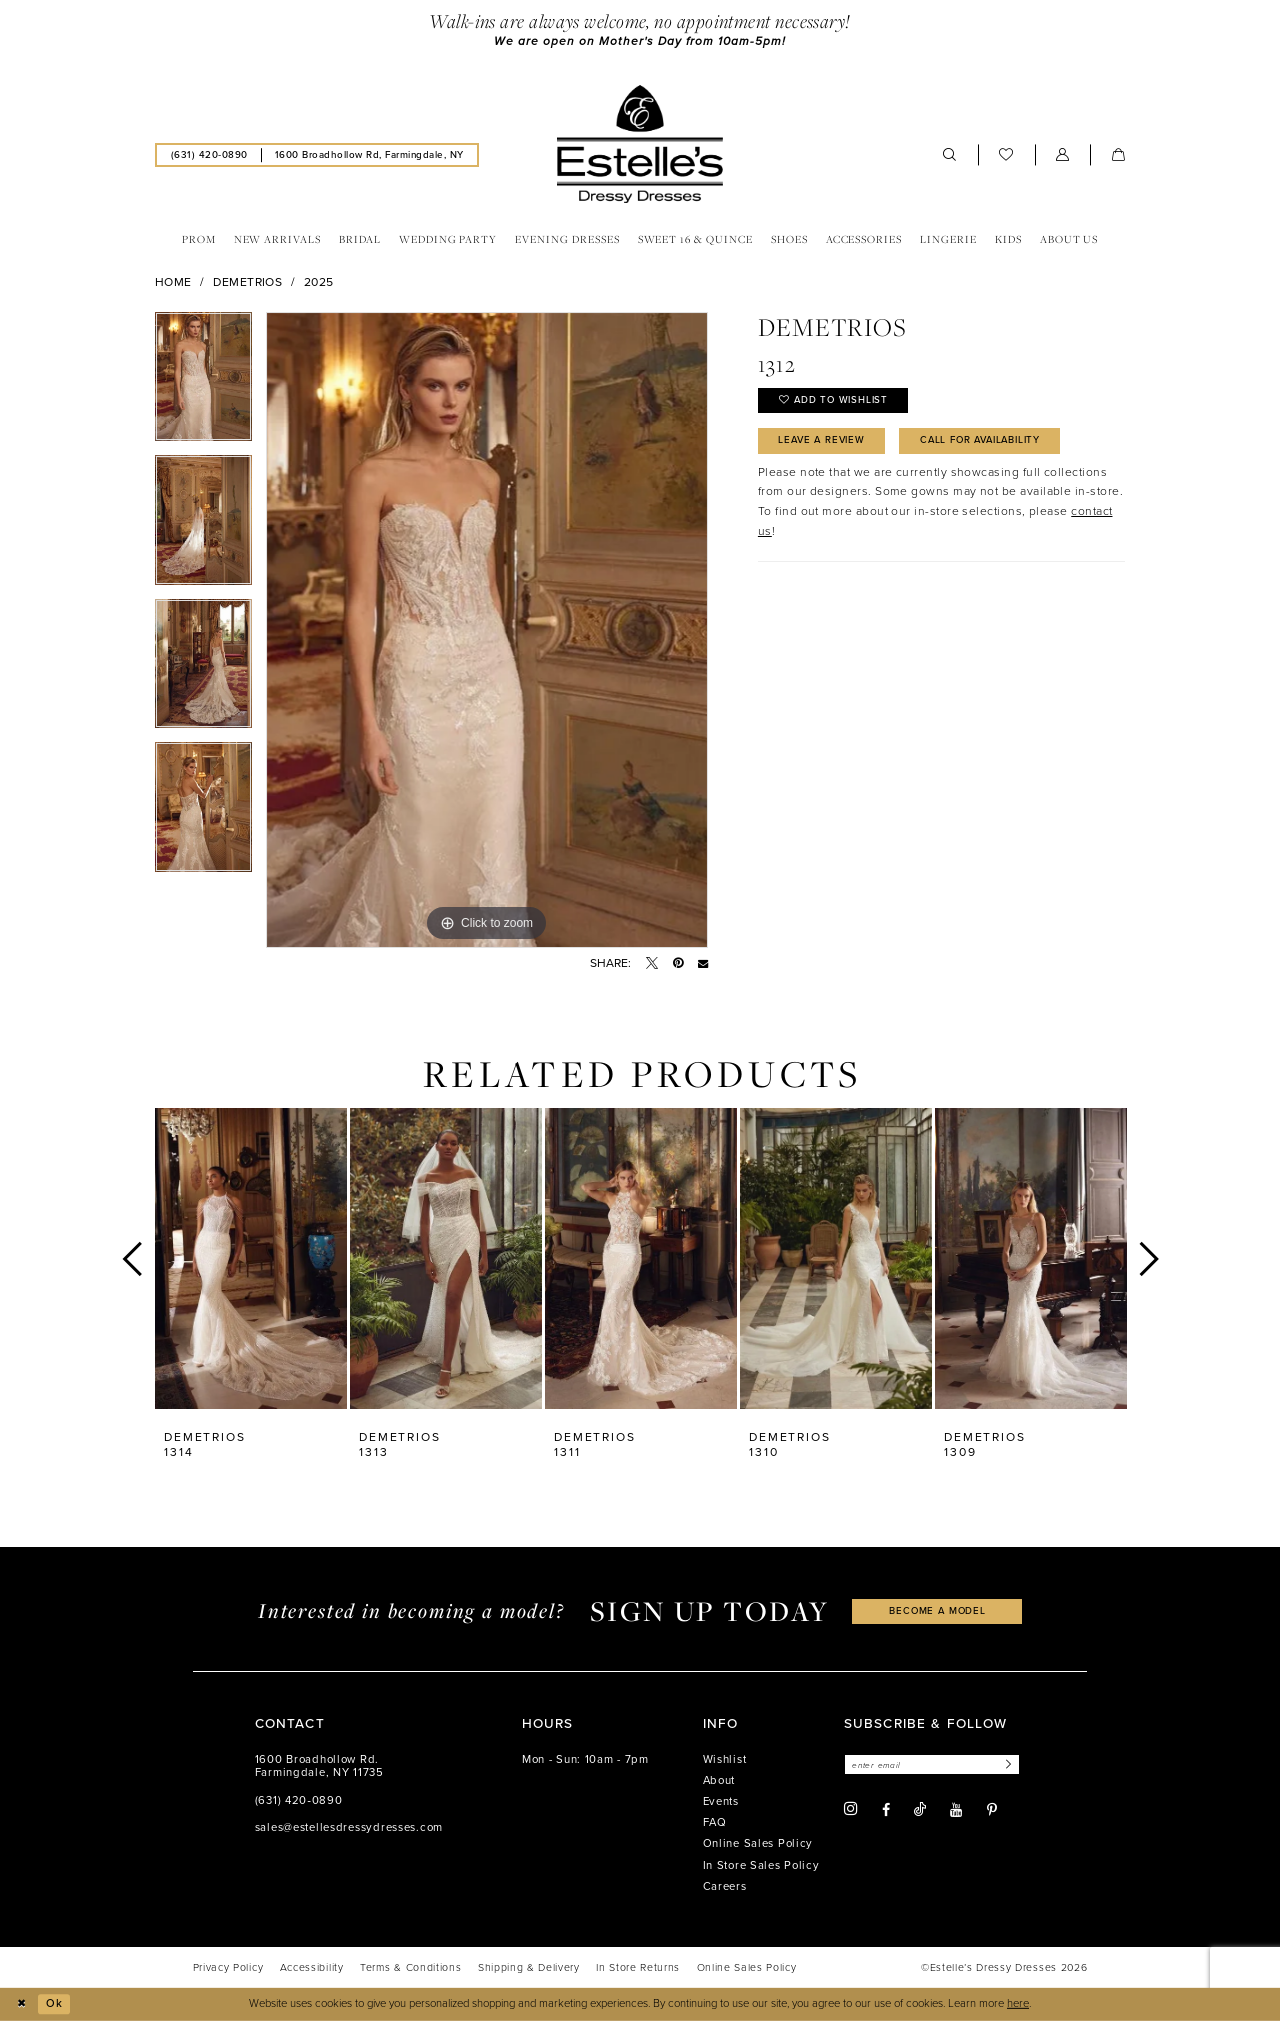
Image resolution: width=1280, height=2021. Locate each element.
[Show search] (950, 155)
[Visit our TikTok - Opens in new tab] (920, 1809)
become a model (938, 1611)
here (1018, 2003)
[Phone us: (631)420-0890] (209, 155)
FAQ (715, 1822)
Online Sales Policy (758, 1844)
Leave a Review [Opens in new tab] (824, 441)
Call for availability (988, 441)
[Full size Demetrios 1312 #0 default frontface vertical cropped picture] (487, 630)
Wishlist (725, 1759)
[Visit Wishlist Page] (1006, 155)
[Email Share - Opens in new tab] (703, 963)
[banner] (640, 144)
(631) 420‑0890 (299, 1800)
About (719, 1780)
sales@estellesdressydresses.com (349, 1827)
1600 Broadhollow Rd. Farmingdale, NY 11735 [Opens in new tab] (319, 1766)
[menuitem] (209, 155)
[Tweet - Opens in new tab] (652, 963)
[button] (1063, 155)
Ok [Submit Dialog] (54, 2003)
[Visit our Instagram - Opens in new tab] (851, 1810)
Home (173, 282)
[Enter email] (933, 1764)
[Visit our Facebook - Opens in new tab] (886, 1810)
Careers (725, 1886)
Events (721, 1801)
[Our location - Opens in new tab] (369, 155)
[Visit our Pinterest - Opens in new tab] (992, 1810)
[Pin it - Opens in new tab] (678, 963)
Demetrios (247, 282)
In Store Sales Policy (761, 1865)
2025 (319, 282)
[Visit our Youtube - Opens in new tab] (956, 1810)
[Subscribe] (1008, 1764)
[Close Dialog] (22, 2004)
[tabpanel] (203, 384)
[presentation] (251, 1258)
